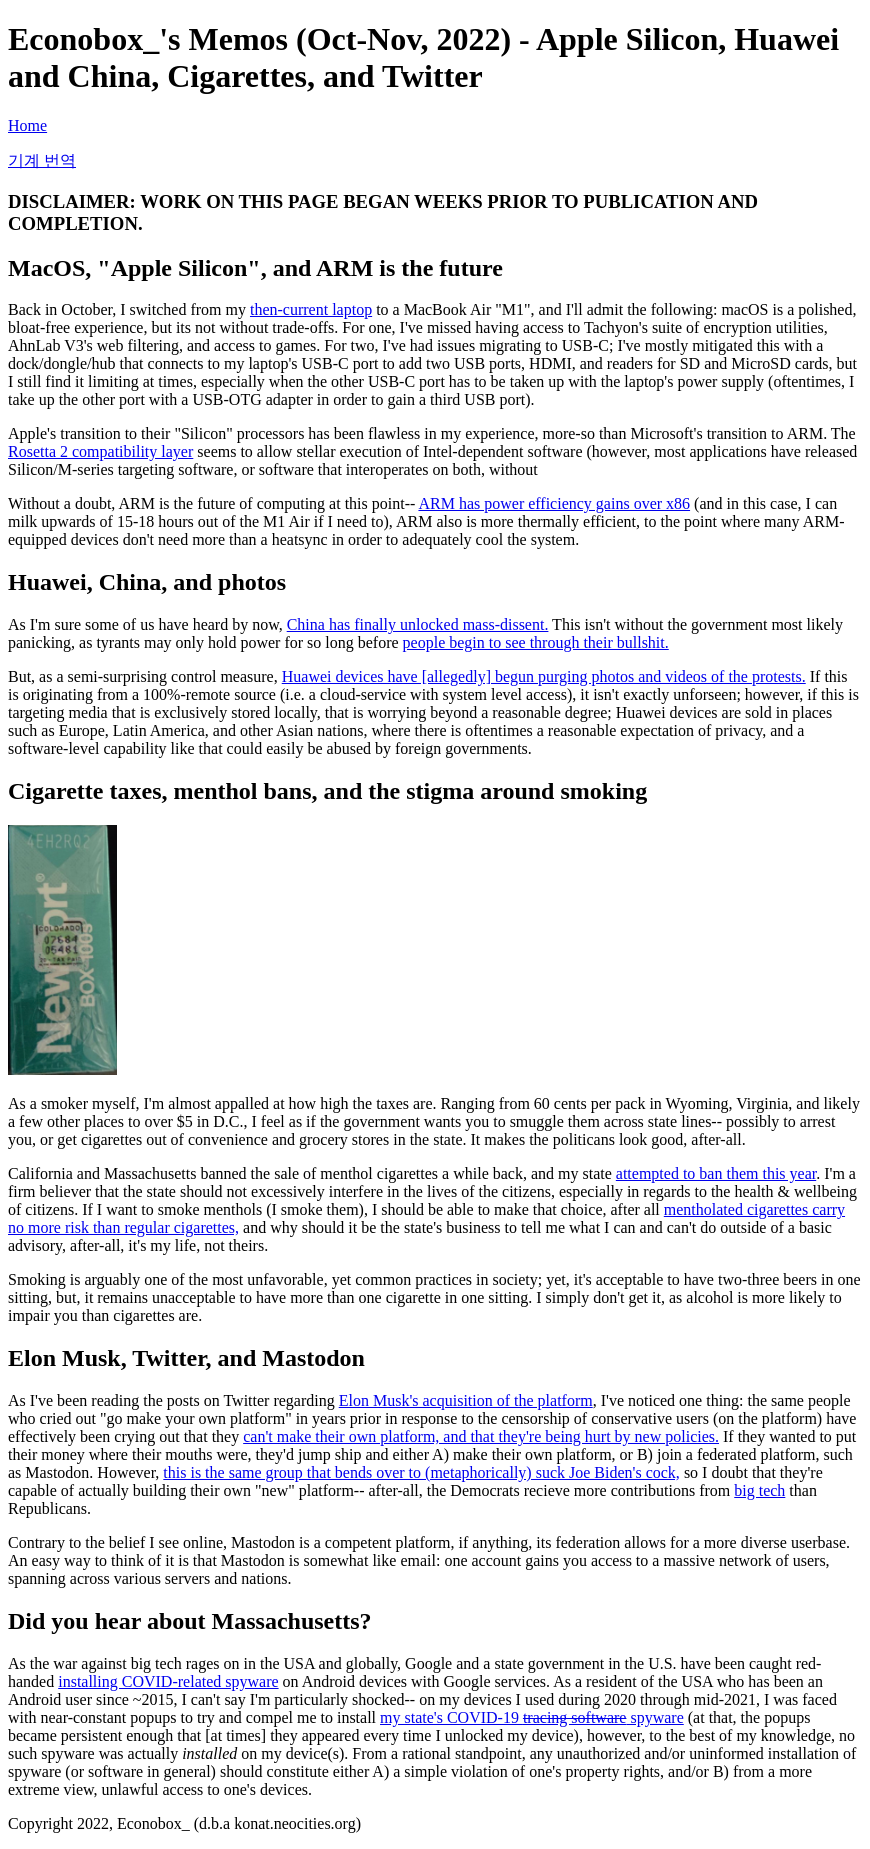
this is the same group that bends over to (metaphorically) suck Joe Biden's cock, (421, 1472)
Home (27, 125)
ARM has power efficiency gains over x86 (554, 503)
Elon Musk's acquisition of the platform (466, 1400)
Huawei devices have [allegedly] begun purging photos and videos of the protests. (544, 676)
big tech (759, 1490)
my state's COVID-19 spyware (532, 1717)
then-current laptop (311, 309)
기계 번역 (42, 160)
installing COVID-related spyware (168, 1681)
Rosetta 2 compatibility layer (100, 451)
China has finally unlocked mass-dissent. (418, 624)
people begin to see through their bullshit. (536, 642)
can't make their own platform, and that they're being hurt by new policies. (481, 1436)
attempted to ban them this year (716, 1173)
